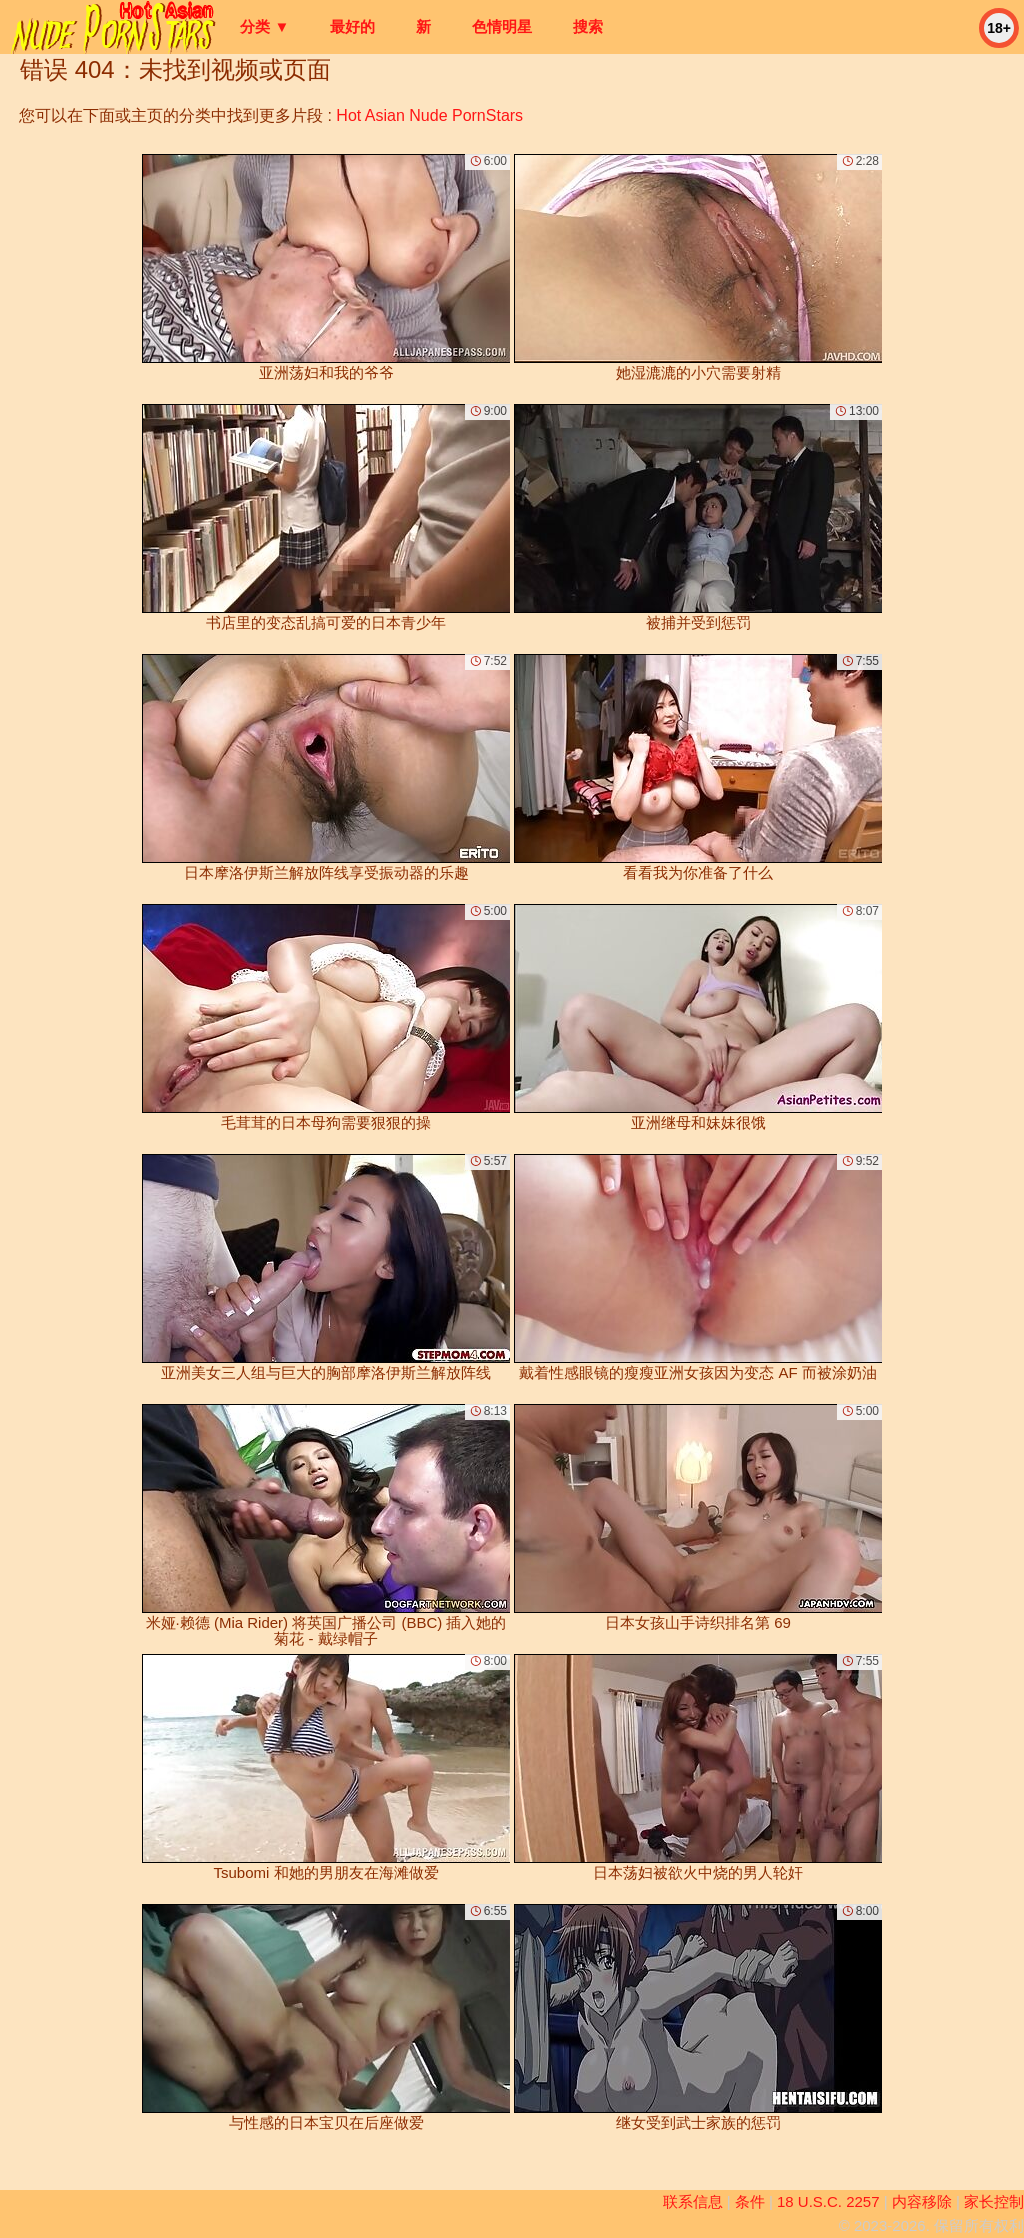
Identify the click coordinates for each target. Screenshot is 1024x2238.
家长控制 (994, 2201)
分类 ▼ (264, 26)
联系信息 (693, 2201)
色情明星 (502, 26)
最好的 (352, 26)
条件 (750, 2201)
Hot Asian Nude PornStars (429, 115)
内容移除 (922, 2201)
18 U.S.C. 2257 (828, 2201)
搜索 (588, 26)
